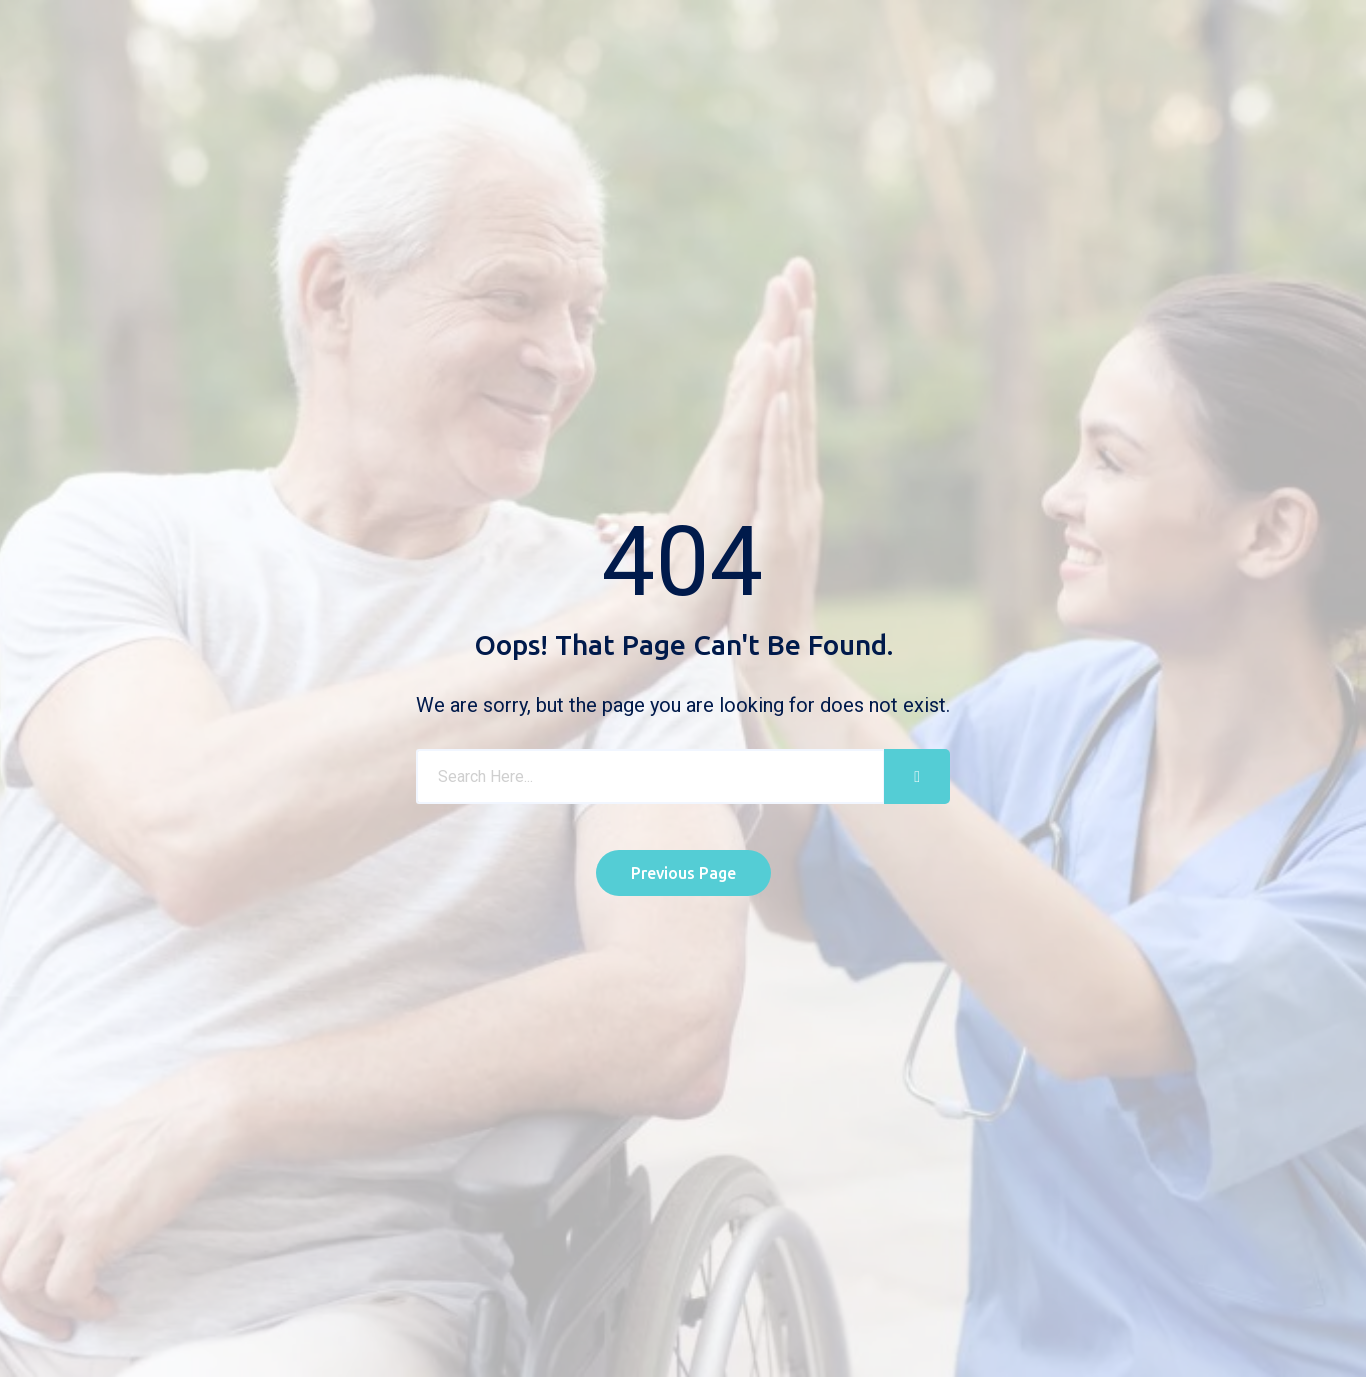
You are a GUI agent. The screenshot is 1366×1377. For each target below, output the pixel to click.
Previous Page (683, 873)
